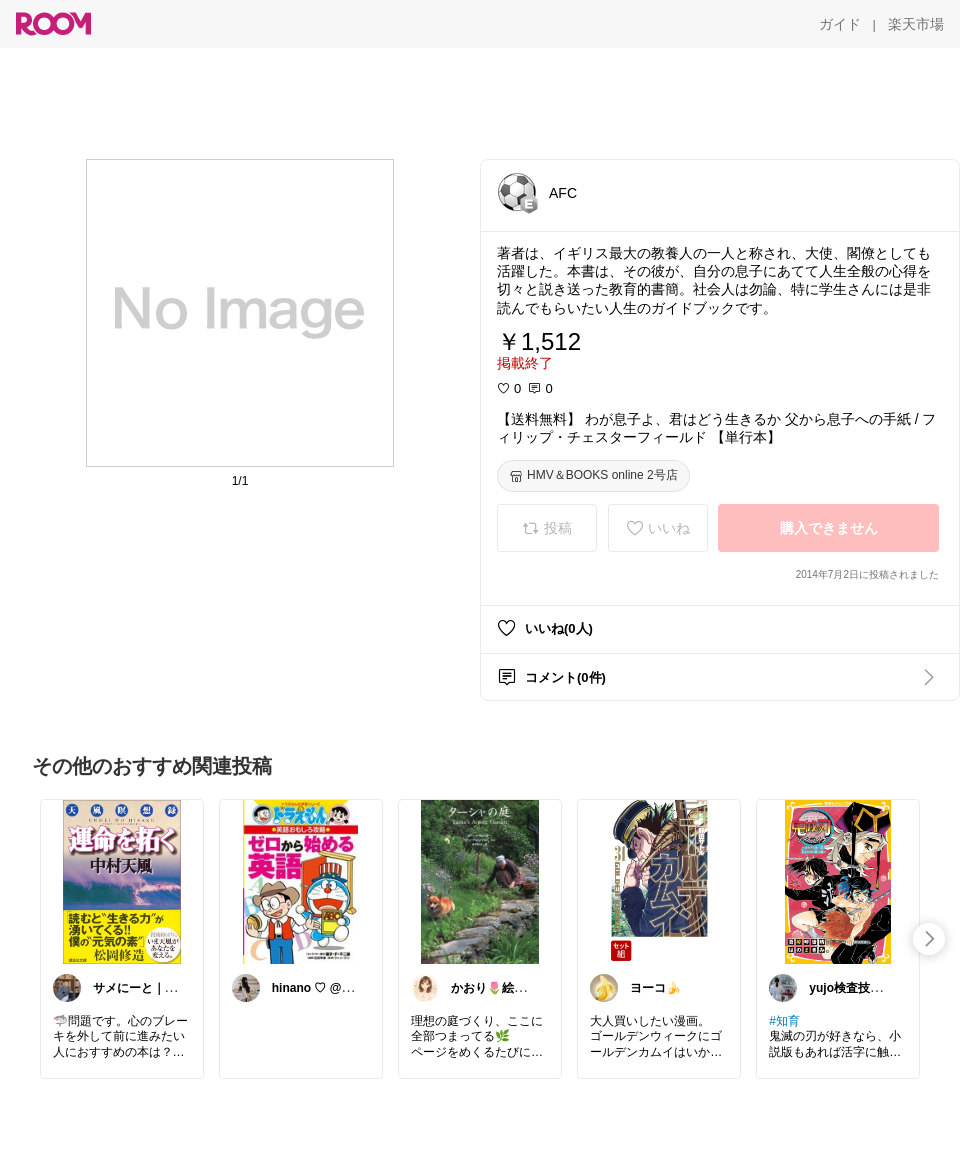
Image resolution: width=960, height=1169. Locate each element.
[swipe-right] (929, 939)
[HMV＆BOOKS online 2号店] (593, 476)
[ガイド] (840, 24)
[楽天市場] (916, 24)
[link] (122, 881)
